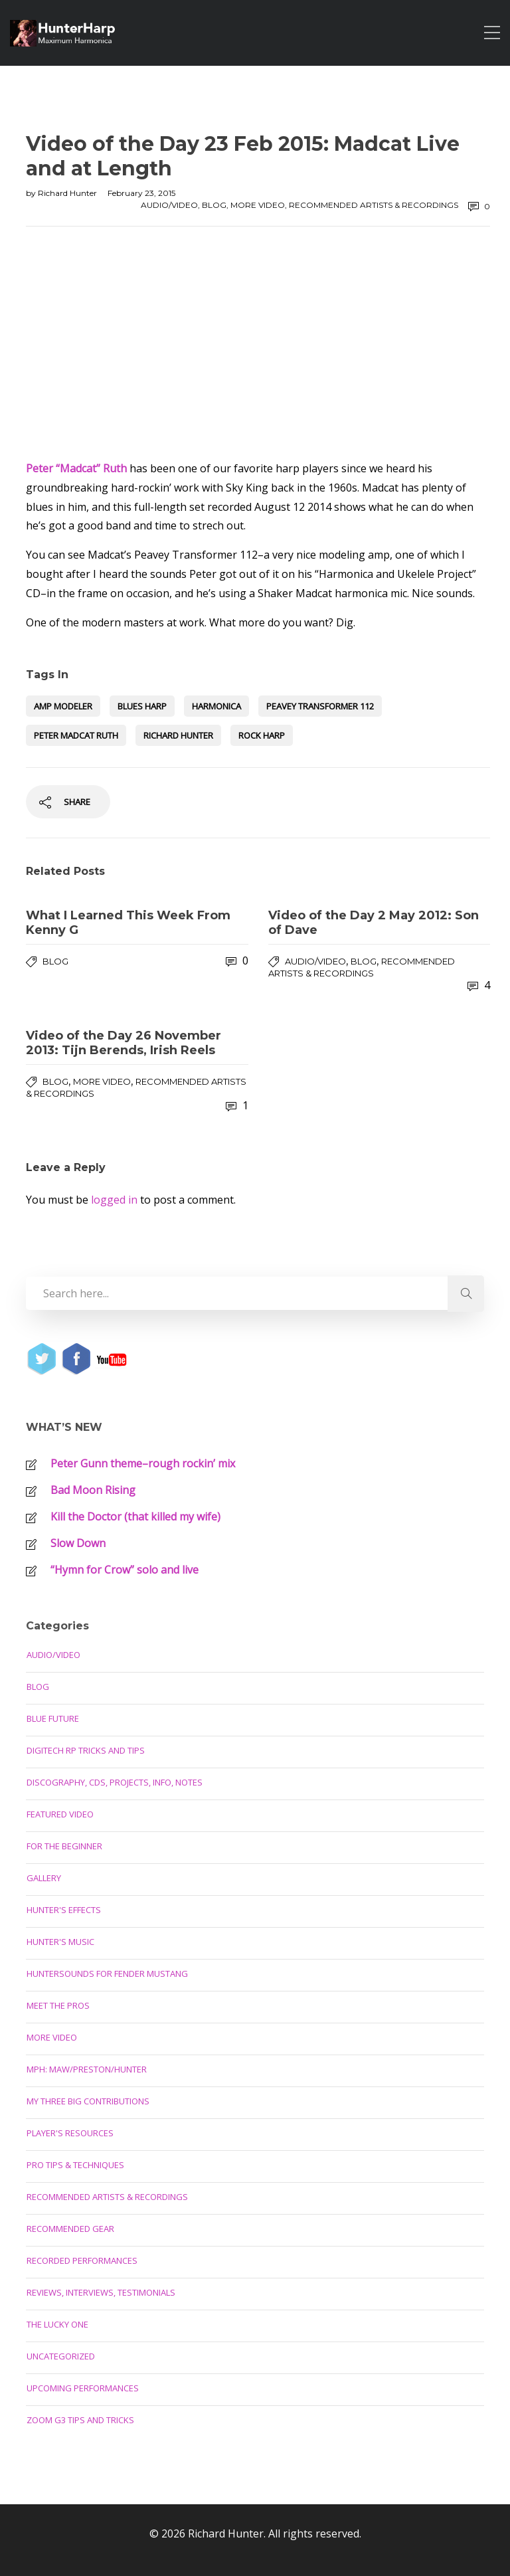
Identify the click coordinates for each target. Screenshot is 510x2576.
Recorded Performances (82, 2260)
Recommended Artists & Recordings (373, 205)
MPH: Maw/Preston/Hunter (87, 2069)
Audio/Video (169, 205)
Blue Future (53, 1718)
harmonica (216, 706)
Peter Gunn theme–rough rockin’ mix (142, 1463)
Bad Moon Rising (92, 1490)
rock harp (261, 735)
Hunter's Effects (64, 1910)
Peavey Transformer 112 (320, 706)
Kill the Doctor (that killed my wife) (135, 1516)
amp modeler (63, 706)
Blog (214, 205)
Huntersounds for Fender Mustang (107, 1973)
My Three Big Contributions (88, 2101)
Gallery (44, 1878)
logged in (114, 1199)
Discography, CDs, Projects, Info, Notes (115, 1782)
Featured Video (60, 1814)
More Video (257, 205)
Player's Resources (70, 2133)
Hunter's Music (60, 1942)
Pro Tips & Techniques (75, 2165)
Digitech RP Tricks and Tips (86, 1750)
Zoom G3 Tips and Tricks (80, 2420)
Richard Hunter (68, 193)
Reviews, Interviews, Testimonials (101, 2292)
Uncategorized (61, 2356)
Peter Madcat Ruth (76, 735)
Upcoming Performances (83, 2388)
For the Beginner (64, 1846)
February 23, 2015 (141, 193)
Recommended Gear (70, 2229)
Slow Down (78, 1543)
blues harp (142, 706)
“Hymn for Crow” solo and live (124, 1570)
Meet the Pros (58, 2005)
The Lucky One (57, 2324)
